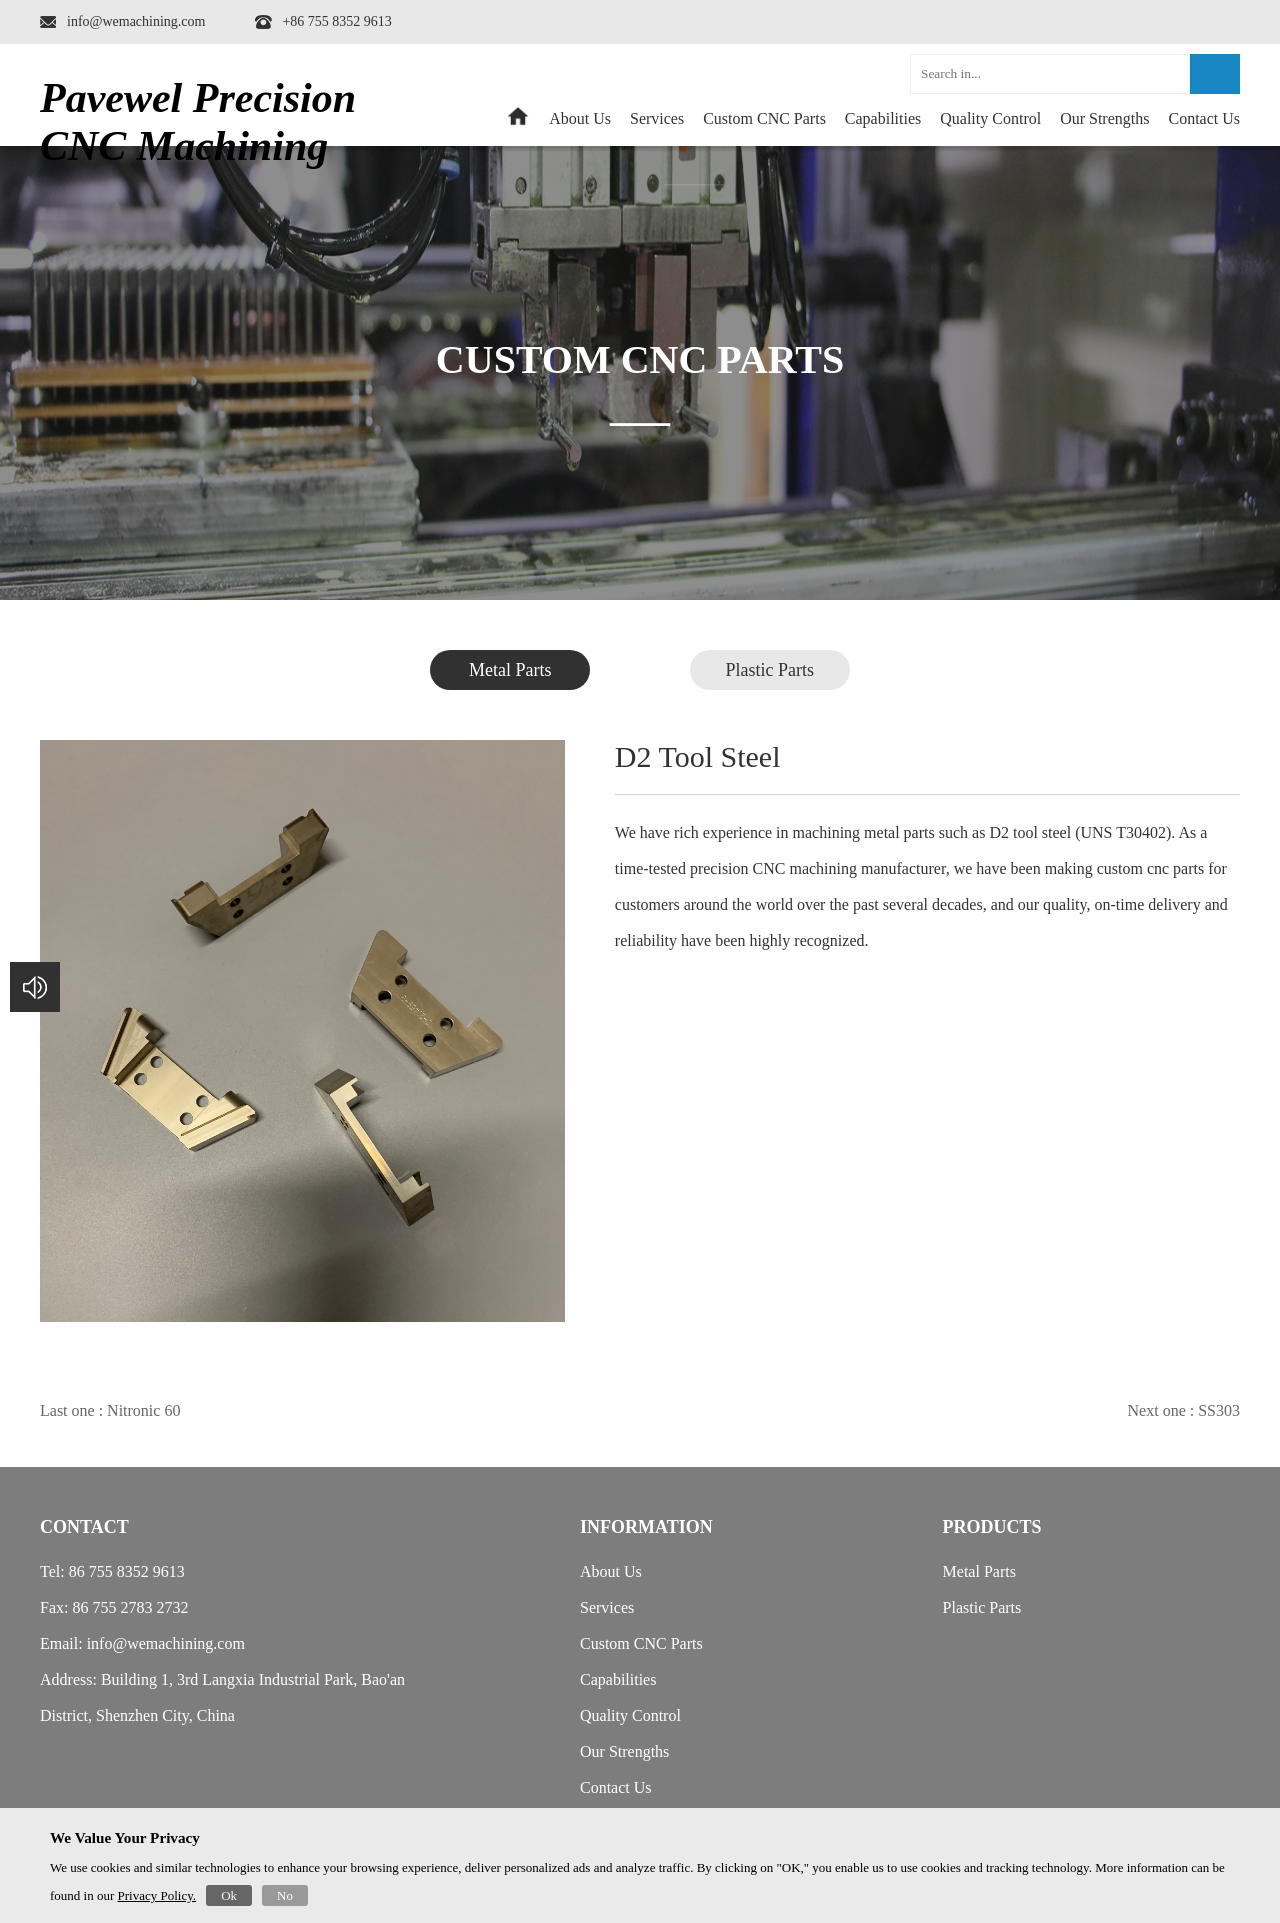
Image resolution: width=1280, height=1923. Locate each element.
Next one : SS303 (1184, 1410)
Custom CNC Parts (764, 118)
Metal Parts (510, 670)
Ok (229, 1895)
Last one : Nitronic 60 (110, 1410)
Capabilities (883, 118)
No (285, 1895)
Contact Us (1204, 118)
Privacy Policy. (157, 1895)
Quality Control (990, 118)
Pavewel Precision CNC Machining (198, 122)
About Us (580, 118)
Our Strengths (1104, 118)
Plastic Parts (770, 670)
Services (657, 118)
